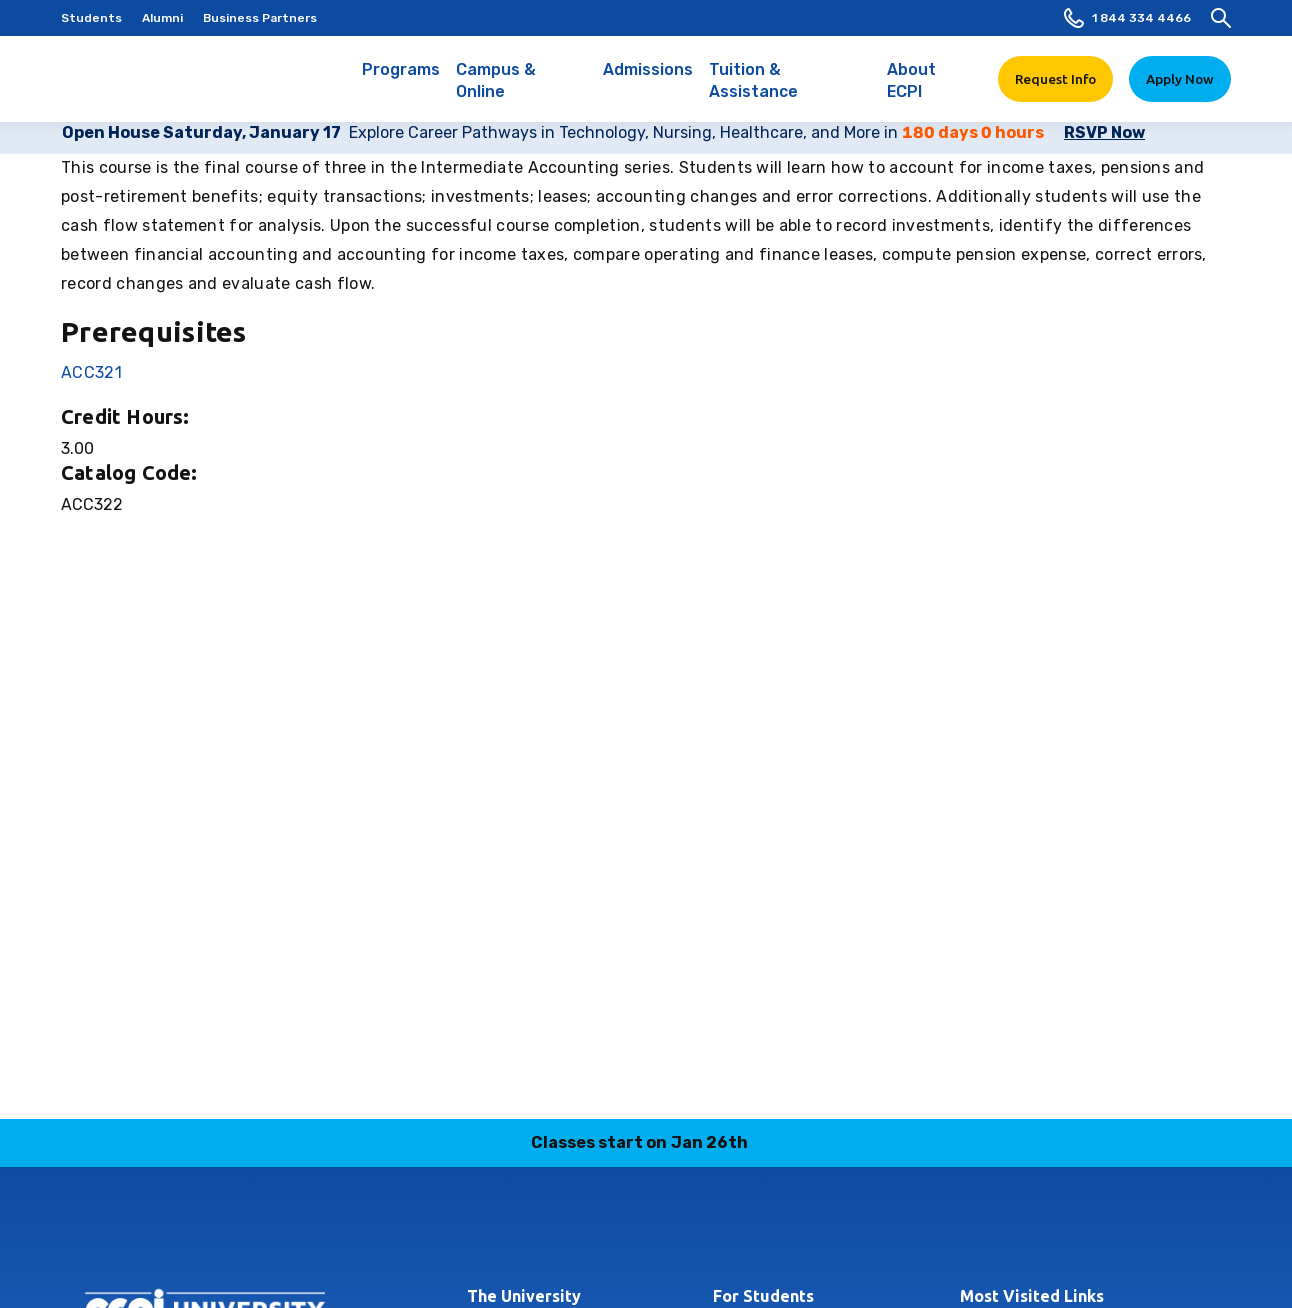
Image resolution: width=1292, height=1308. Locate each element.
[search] (1221, 18)
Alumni (162, 18)
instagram (576, 1232)
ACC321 (91, 372)
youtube (764, 1232)
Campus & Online (521, 91)
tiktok (670, 1232)
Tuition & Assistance (790, 91)
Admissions (648, 80)
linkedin (623, 1232)
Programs (401, 80)
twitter (717, 1232)
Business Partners (260, 18)
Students (91, 18)
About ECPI (930, 91)
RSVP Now (1104, 132)
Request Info (1055, 79)
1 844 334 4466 (1127, 18)
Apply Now (1180, 79)
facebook (529, 1232)
